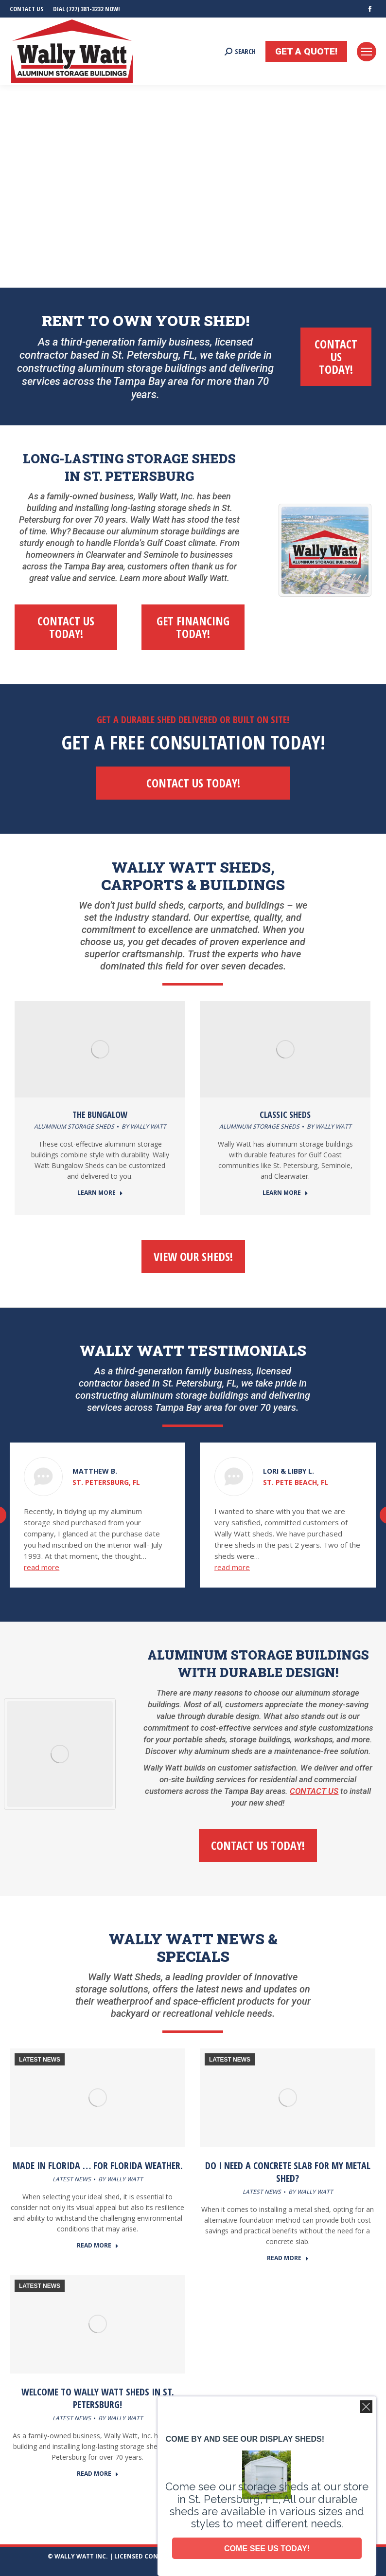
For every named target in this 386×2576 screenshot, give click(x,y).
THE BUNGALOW (99, 1114)
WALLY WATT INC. (81, 2556)
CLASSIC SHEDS (285, 1114)
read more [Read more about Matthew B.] (41, 1567)
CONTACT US (314, 1791)
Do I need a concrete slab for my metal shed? (287, 2172)
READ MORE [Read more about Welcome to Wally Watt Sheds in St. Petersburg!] (98, 2474)
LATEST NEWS (39, 2059)
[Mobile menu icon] (366, 51)
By (144, 1126)
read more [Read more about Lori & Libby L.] (232, 1567)
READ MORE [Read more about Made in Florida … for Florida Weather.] (98, 2245)
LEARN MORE (100, 1193)
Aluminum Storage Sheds (74, 1126)
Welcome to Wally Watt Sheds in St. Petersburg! (97, 2398)
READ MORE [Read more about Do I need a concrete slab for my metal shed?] (288, 2258)
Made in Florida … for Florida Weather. (98, 2165)
